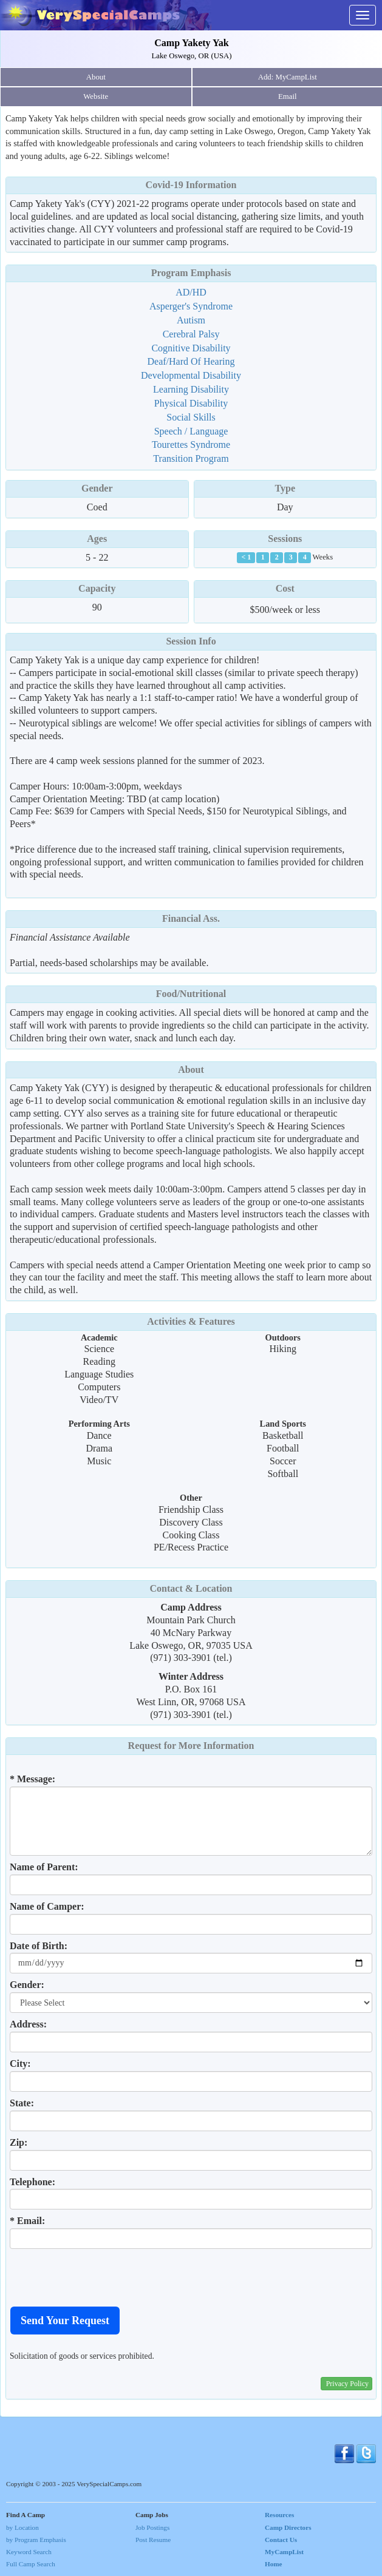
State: (22, 2103)
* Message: (32, 1779)
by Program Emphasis (36, 2539)
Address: (28, 2024)
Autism (191, 320)
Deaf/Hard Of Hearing (191, 361)
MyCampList (284, 2551)
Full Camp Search (30, 2564)
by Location (22, 2527)
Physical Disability (191, 403)
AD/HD (191, 292)
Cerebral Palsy (191, 334)
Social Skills (190, 417)
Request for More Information (191, 1745)
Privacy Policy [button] (347, 2383)
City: (20, 2063)
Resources (279, 2514)
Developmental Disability (191, 375)
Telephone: (32, 2182)
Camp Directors (288, 2527)
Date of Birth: (38, 1946)
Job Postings (152, 2527)
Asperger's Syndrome (191, 306)
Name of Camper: (47, 1906)
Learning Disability (191, 389)
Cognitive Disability (190, 348)
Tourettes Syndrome (191, 444)
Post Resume (153, 2539)
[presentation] (102, 2277)
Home (273, 2564)
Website (95, 96)
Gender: (27, 1984)
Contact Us (281, 2539)
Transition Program (190, 458)
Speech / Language (191, 431)
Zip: (18, 2142)
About (96, 77)
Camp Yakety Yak (191, 43)
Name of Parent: (44, 1867)
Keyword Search (29, 2551)
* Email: (27, 2221)
